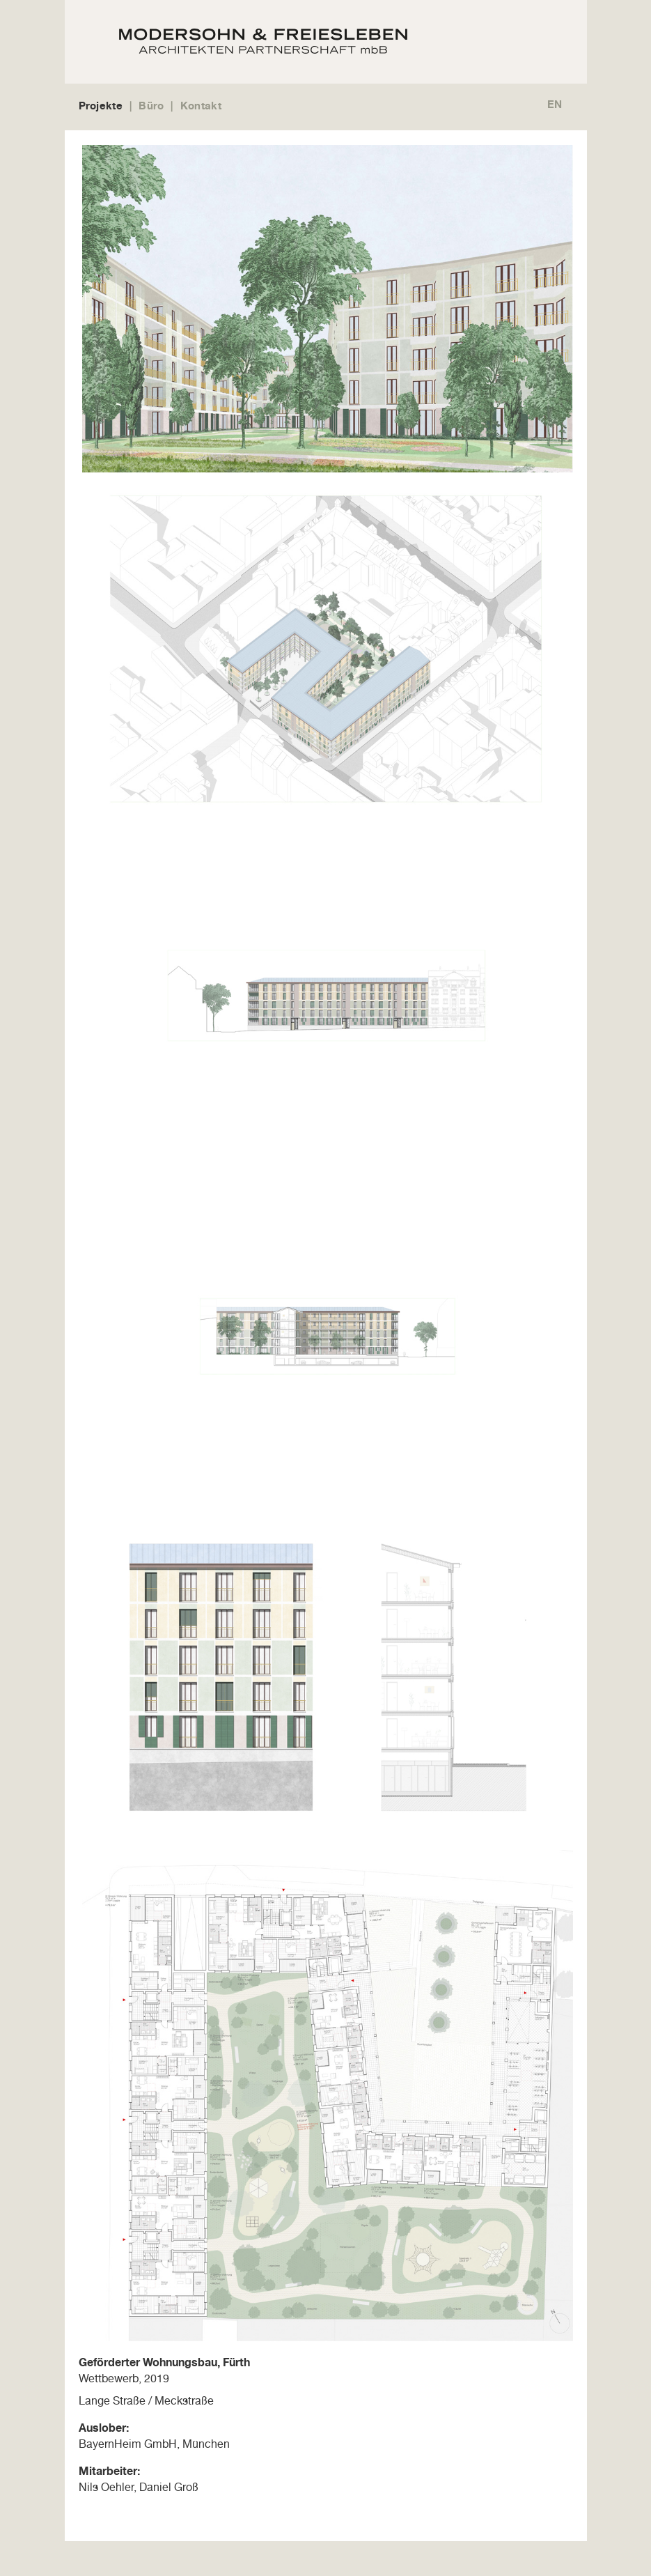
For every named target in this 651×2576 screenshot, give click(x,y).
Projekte (101, 105)
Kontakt (200, 105)
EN (555, 104)
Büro (151, 105)
